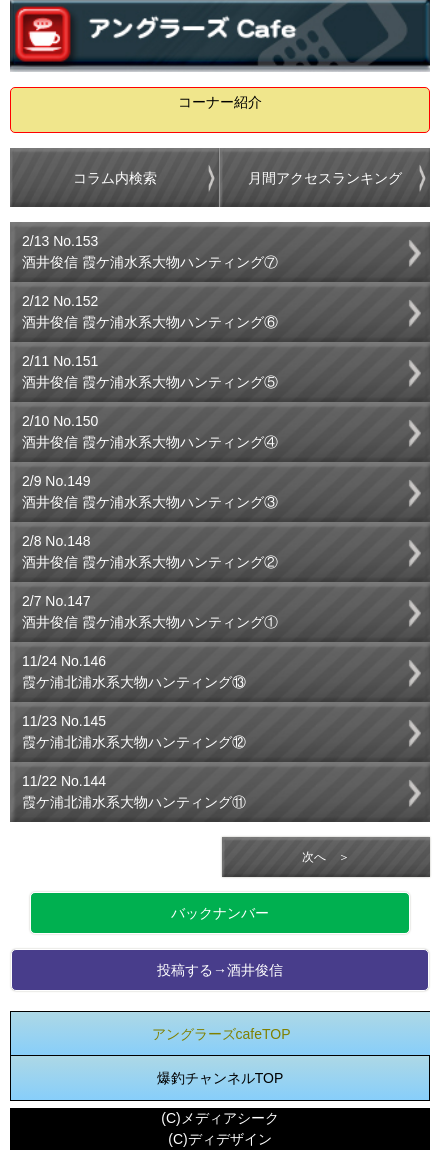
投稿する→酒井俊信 (220, 970)
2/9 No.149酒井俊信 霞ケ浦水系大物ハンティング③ (150, 491)
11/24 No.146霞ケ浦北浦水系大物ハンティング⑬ (134, 671)
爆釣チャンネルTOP (220, 1078)
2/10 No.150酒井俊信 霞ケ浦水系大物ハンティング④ (150, 431)
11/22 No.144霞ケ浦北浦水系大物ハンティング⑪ (134, 791)
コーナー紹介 (220, 102)
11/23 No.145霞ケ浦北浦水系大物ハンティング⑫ (134, 731)
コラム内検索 (115, 178)
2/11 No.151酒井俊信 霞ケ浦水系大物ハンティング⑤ (150, 371)
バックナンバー (220, 913)
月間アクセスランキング (325, 178)
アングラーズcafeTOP (221, 1034)
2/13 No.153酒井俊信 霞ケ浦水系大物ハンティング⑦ (150, 251)
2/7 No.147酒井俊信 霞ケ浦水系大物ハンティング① (150, 611)
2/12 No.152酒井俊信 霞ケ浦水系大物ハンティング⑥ (150, 311)
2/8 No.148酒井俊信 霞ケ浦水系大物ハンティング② (150, 551)
